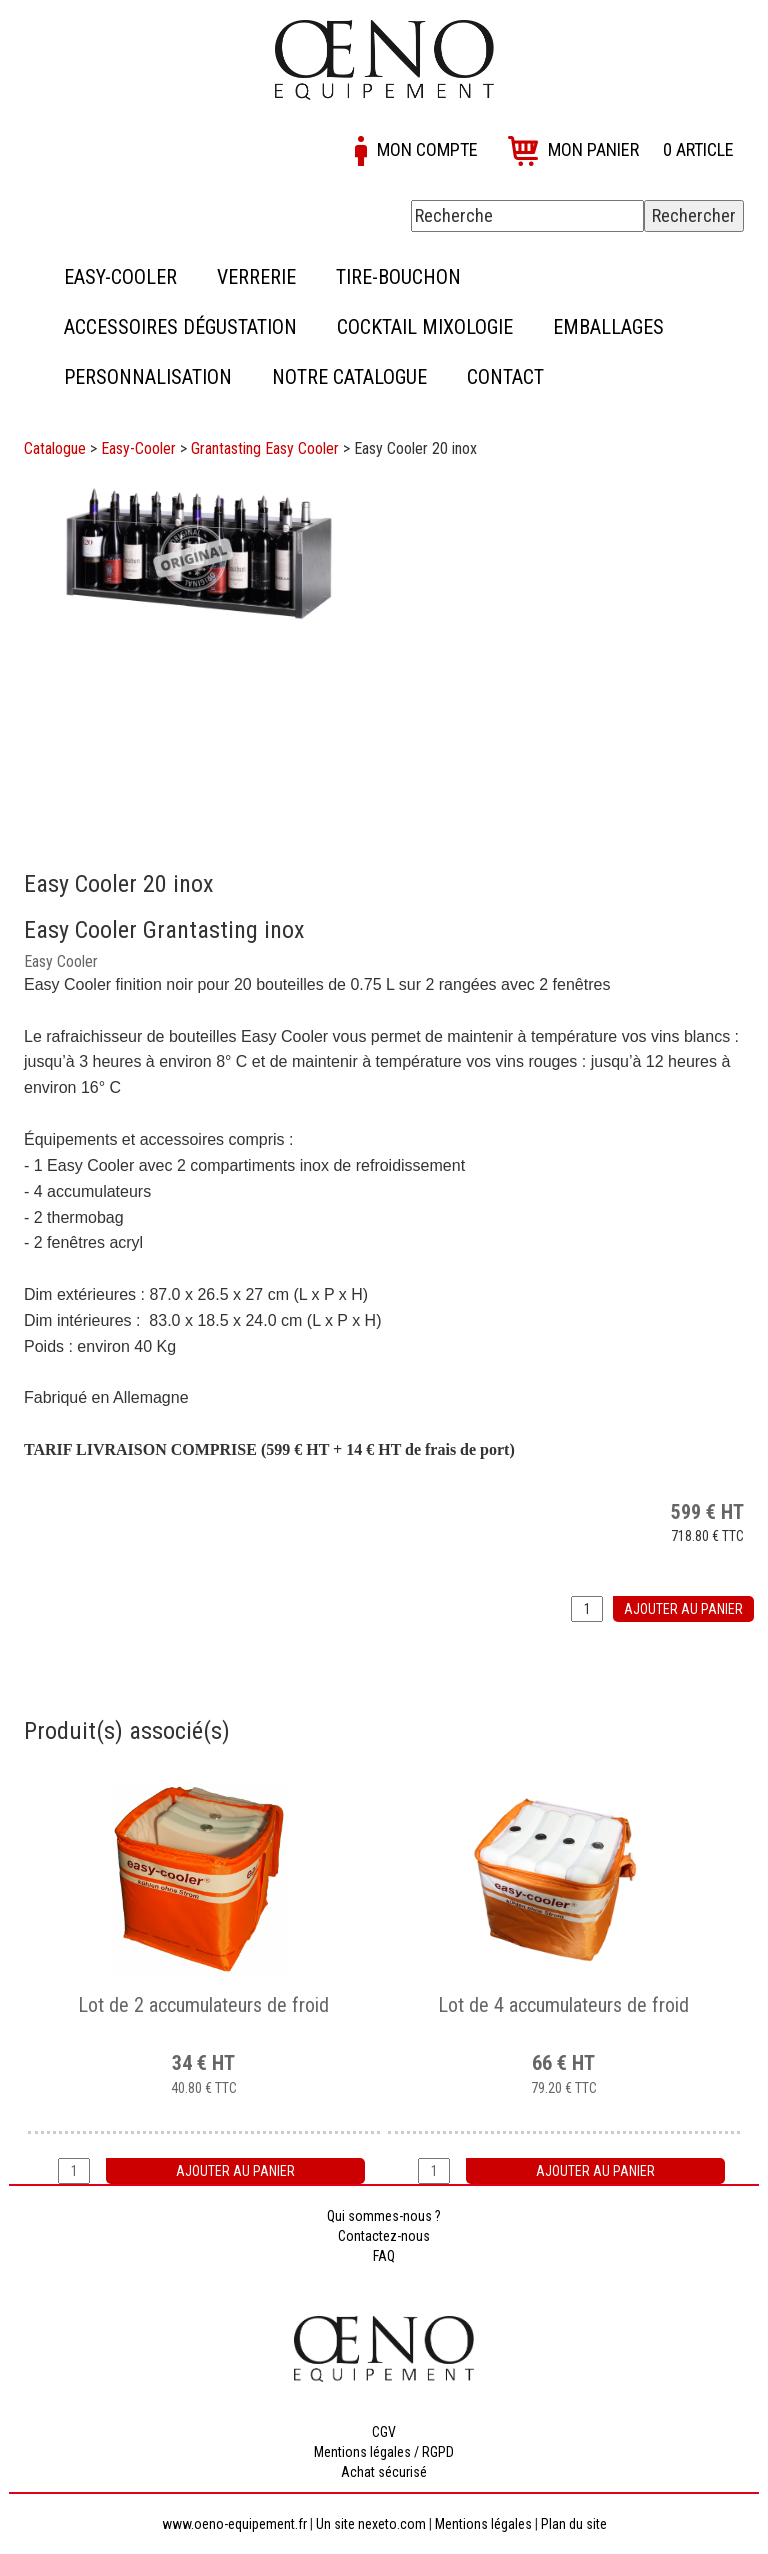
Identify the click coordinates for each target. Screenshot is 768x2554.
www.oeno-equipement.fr (234, 2524)
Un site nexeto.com (371, 2524)
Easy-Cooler (138, 448)
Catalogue (55, 448)
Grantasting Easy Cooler (265, 448)
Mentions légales (483, 2524)
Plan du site (574, 2524)
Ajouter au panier (683, 1609)
